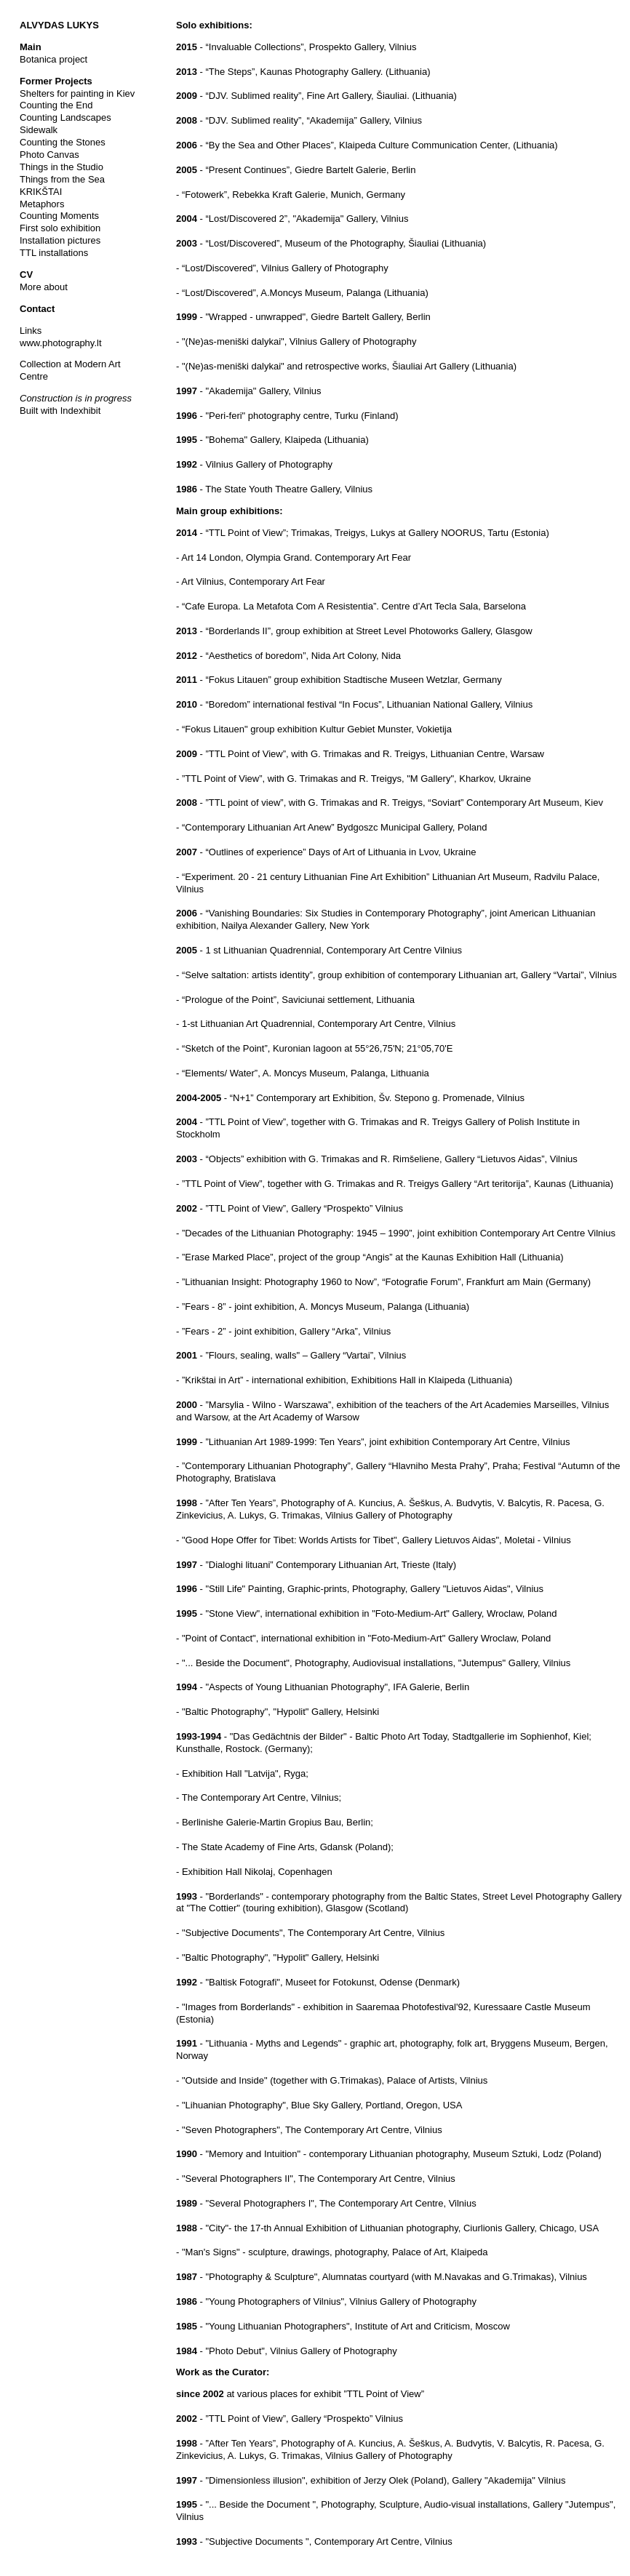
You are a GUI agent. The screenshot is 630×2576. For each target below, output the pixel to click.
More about (44, 286)
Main (30, 46)
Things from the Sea (62, 179)
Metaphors (42, 204)
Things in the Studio (61, 166)
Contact (37, 308)
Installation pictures (60, 240)
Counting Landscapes (65, 117)
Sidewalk (38, 129)
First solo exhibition (60, 228)
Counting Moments (59, 215)
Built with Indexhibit (60, 410)
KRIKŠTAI (41, 191)
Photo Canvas (49, 154)
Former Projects (56, 81)
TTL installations (54, 252)
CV (26, 274)
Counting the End (56, 105)
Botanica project (53, 59)
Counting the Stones (62, 142)
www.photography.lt (61, 342)
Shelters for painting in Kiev (77, 93)
